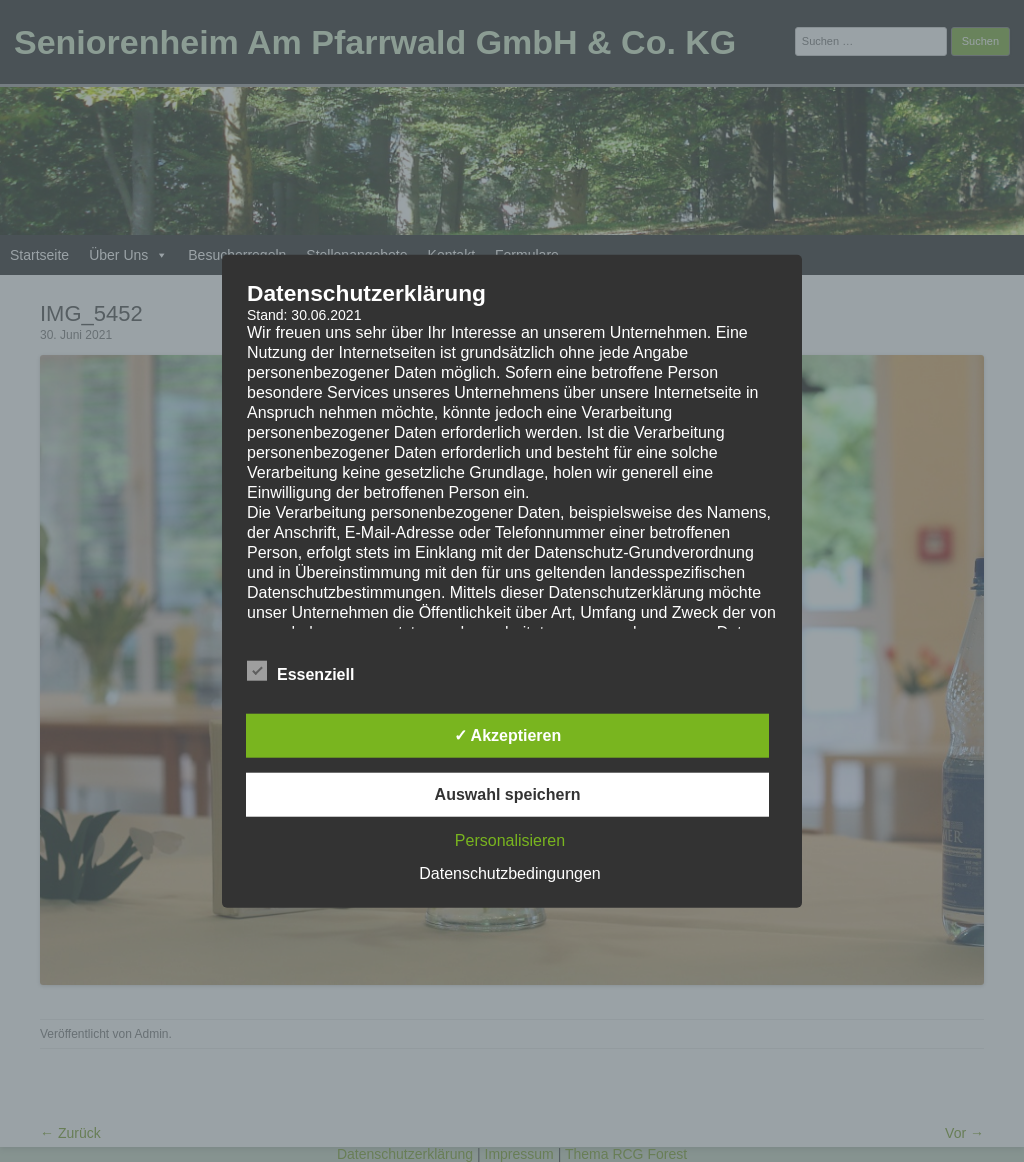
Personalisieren (510, 839)
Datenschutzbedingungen (509, 872)
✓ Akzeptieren (508, 734)
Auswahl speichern (508, 793)
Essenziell (300, 671)
